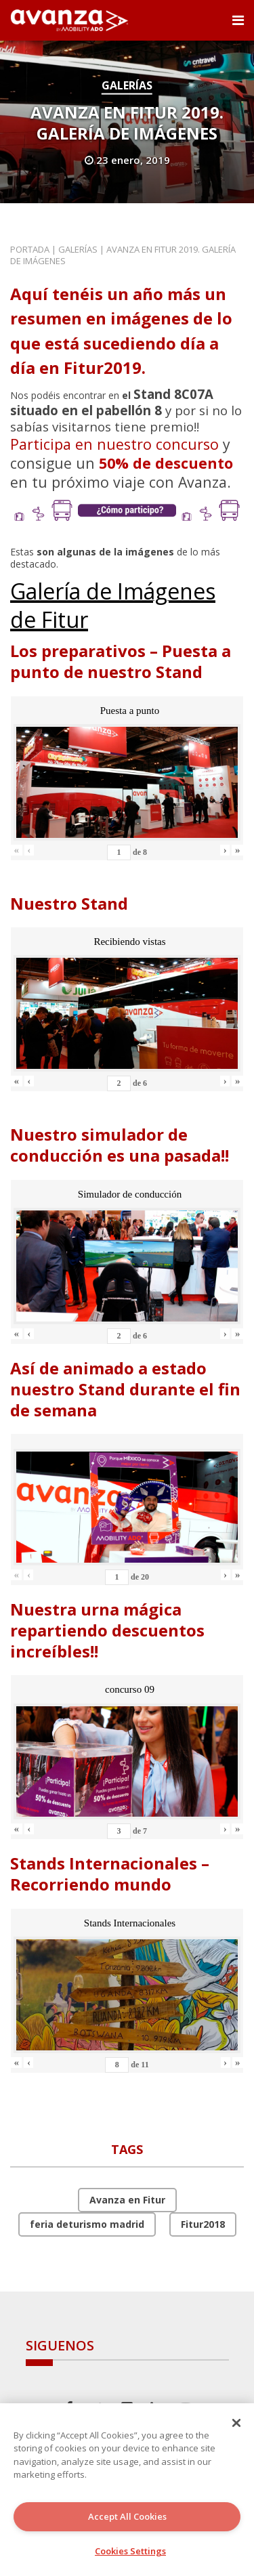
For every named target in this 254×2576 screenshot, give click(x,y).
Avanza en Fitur (127, 2199)
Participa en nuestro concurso (114, 444)
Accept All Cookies (127, 2516)
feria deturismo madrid (87, 2224)
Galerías (127, 85)
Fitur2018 (203, 2224)
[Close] (236, 2423)
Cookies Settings (130, 2551)
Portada (29, 249)
